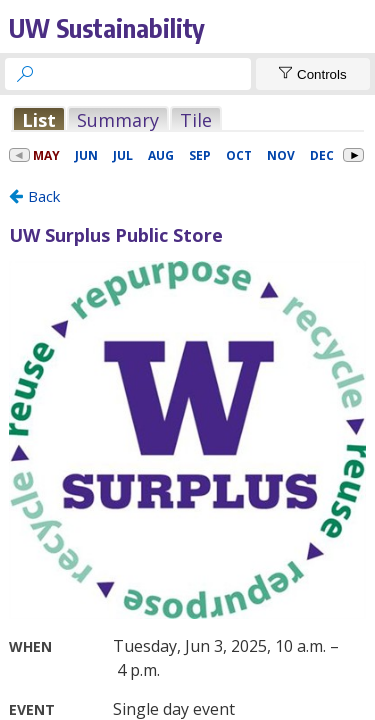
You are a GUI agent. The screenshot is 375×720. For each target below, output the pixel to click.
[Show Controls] (313, 74)
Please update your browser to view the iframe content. (187, 119)
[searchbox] (146, 74)
